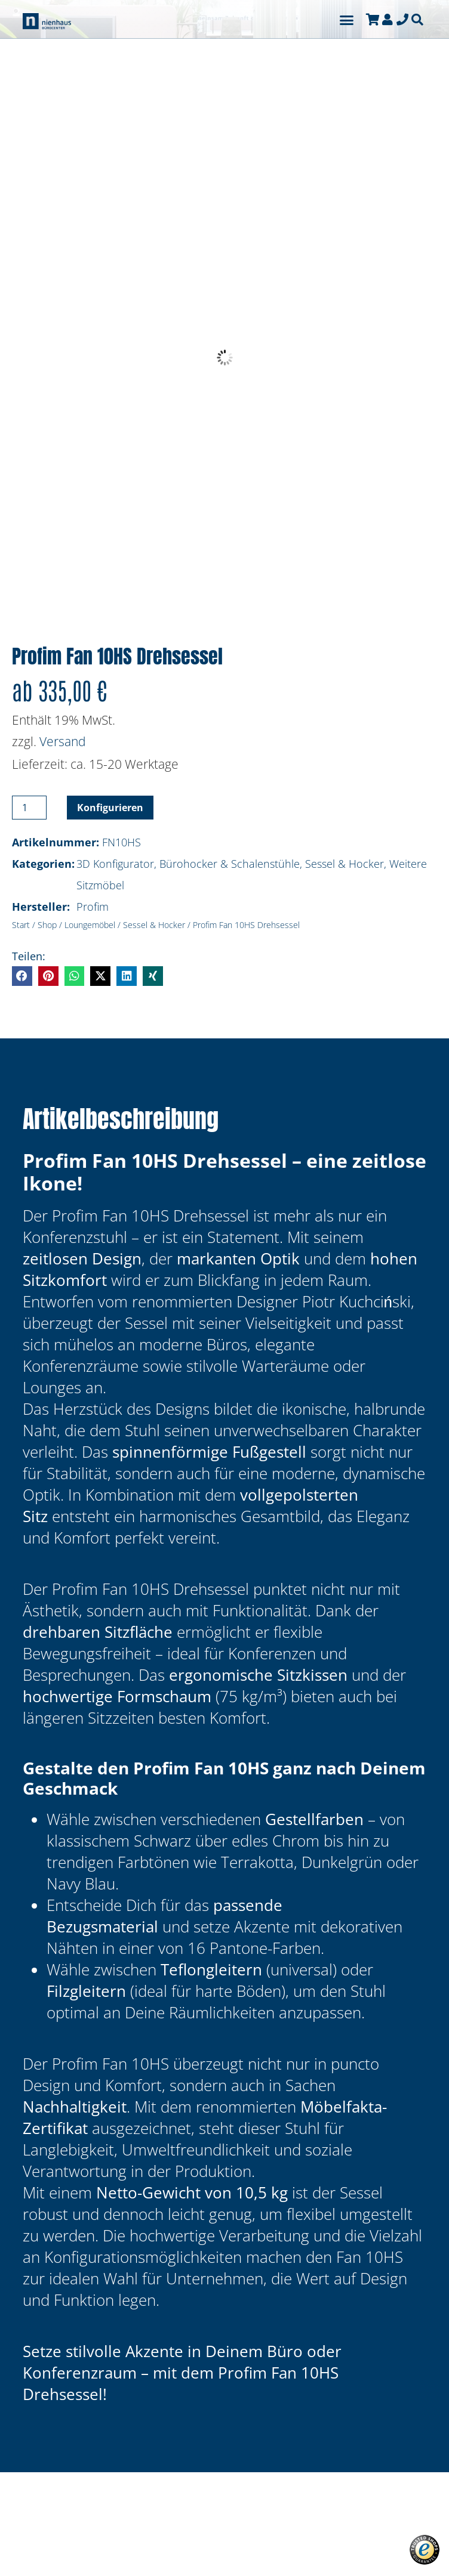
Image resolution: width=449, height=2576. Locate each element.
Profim (92, 906)
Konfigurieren (110, 807)
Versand (62, 741)
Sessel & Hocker (344, 863)
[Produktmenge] (29, 808)
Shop (47, 924)
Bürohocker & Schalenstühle (229, 863)
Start (21, 924)
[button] (347, 20)
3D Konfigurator (115, 863)
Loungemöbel (89, 924)
